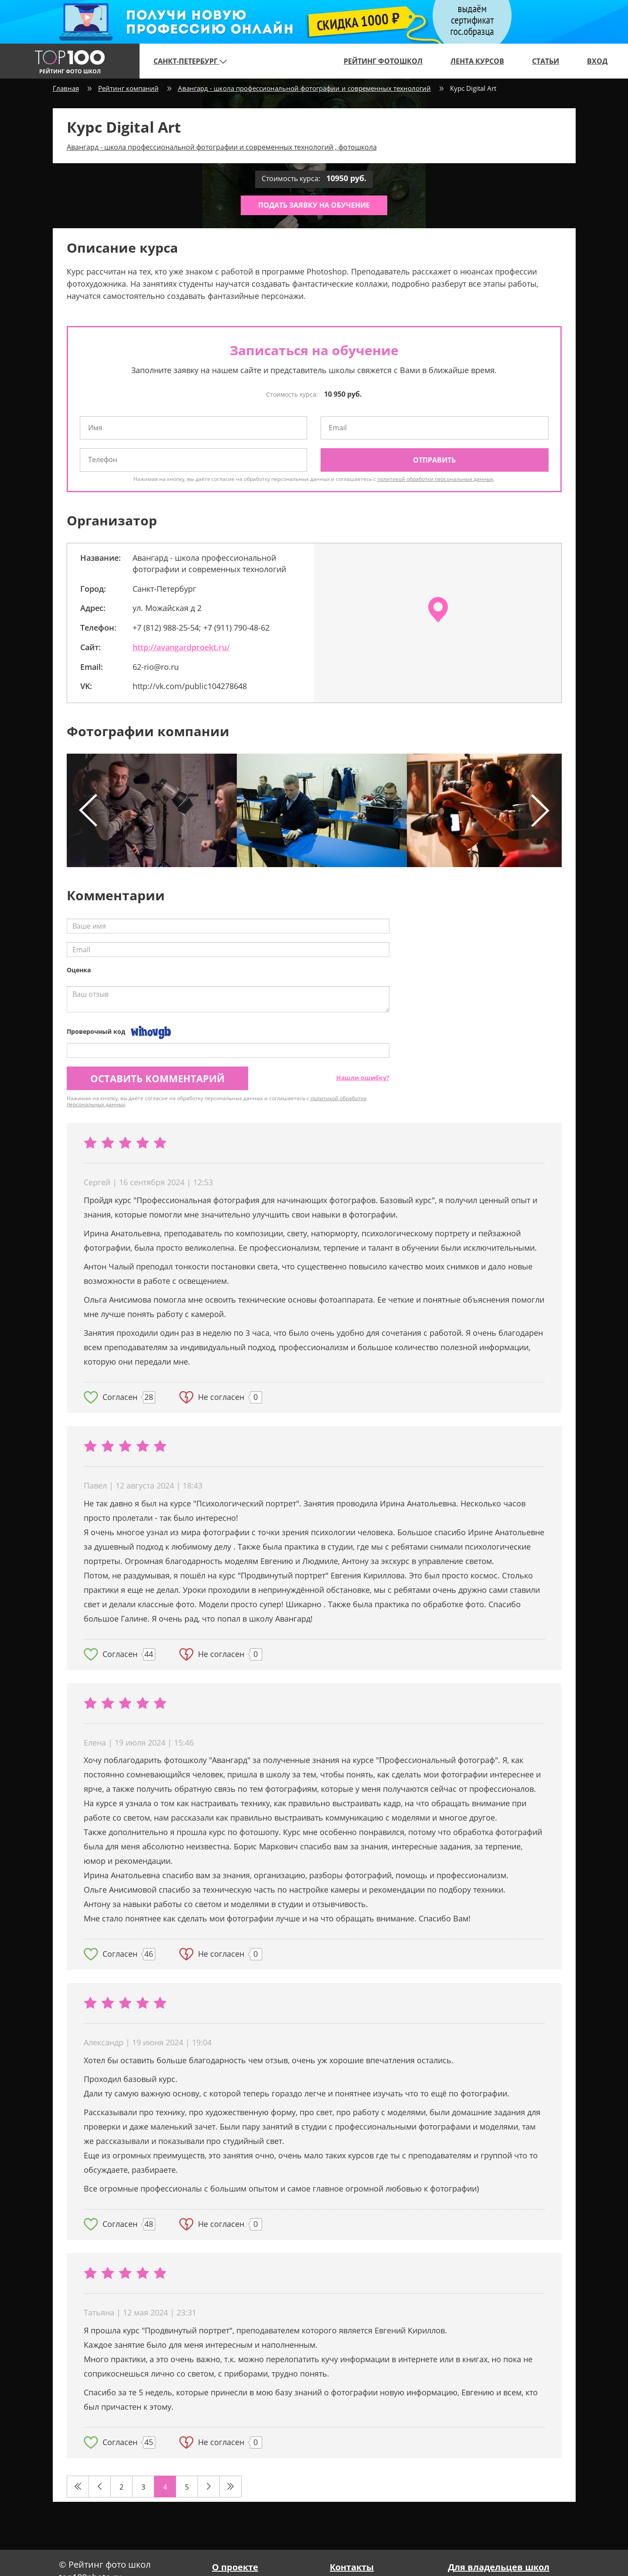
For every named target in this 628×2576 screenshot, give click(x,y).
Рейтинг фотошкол (383, 61)
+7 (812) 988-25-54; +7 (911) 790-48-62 (201, 627)
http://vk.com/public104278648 (190, 686)
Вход (597, 61)
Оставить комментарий (157, 1078)
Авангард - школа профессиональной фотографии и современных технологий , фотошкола (222, 147)
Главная (66, 88)
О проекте (235, 2567)
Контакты (352, 2567)
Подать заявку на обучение (314, 205)
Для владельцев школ (499, 2567)
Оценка (79, 970)
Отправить (434, 460)
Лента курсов (477, 61)
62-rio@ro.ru (156, 667)
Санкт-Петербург (190, 61)
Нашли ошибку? (362, 1078)
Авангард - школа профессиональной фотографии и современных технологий (304, 88)
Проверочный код (96, 1031)
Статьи (545, 61)
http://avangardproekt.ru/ (181, 647)
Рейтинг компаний (128, 88)
